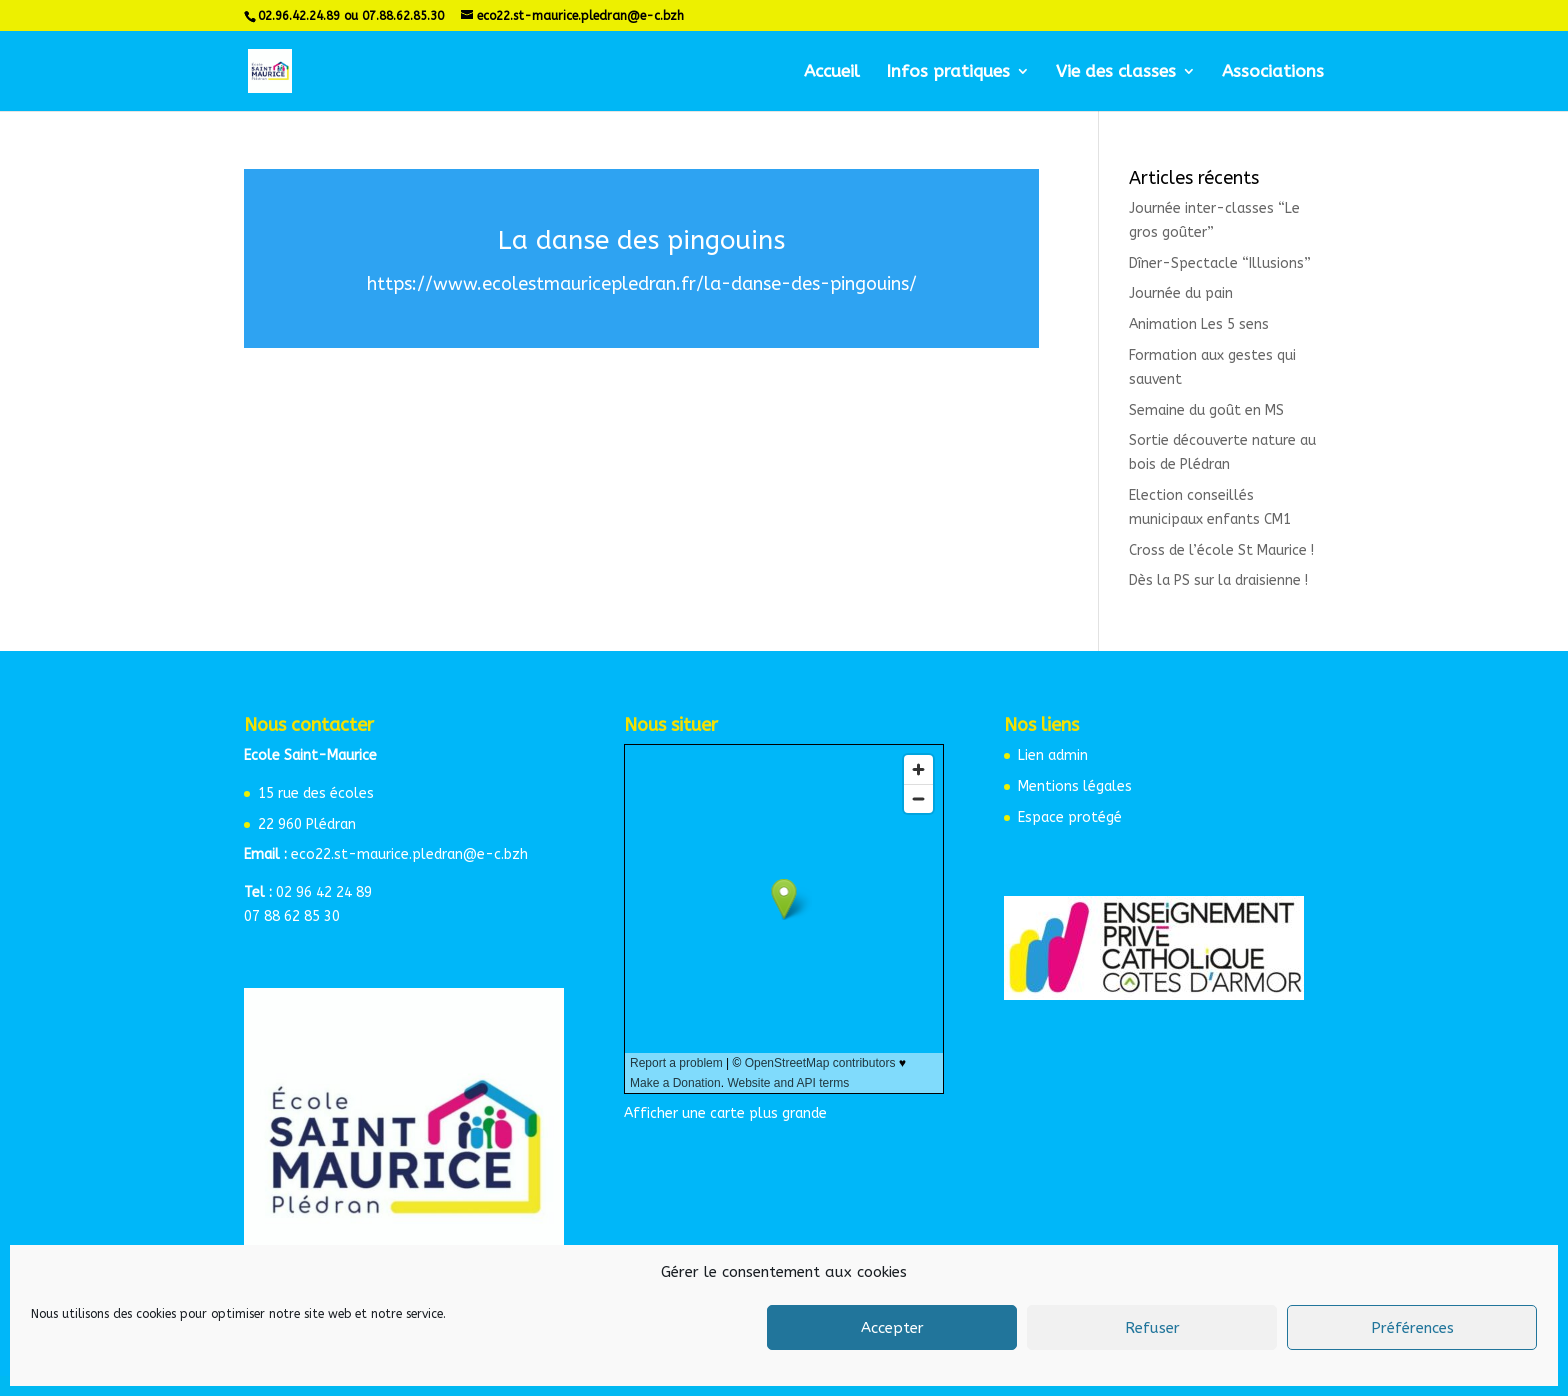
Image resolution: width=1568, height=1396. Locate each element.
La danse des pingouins (641, 240)
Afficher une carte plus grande (725, 1113)
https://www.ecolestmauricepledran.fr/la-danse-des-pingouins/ (642, 284)
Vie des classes (1116, 72)
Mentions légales (1075, 786)
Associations (1273, 72)
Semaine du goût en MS (1206, 410)
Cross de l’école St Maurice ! (1221, 550)
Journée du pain (1181, 293)
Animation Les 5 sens (1199, 324)
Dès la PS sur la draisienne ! (1218, 580)
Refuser (1152, 1328)
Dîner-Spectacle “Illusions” (1220, 263)
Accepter (892, 1328)
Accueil (832, 72)
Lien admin (1053, 755)
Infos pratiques (948, 72)
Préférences (1412, 1328)
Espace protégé (1070, 817)
